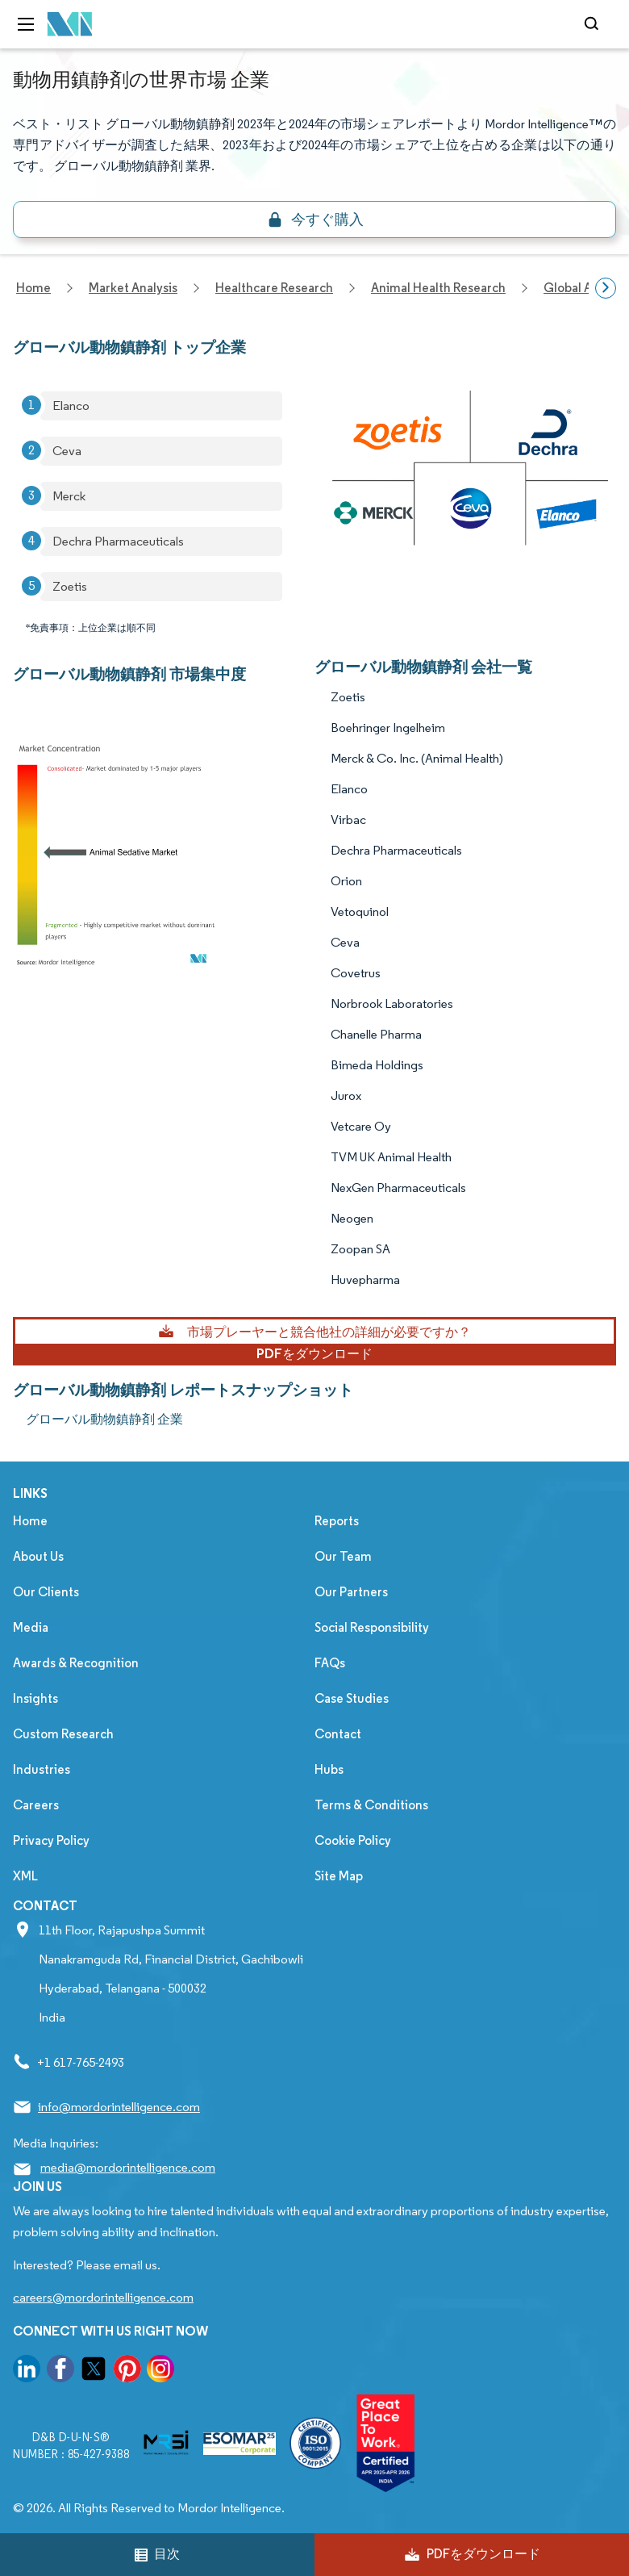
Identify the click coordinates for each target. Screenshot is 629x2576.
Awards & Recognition (76, 1663)
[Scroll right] (605, 288)
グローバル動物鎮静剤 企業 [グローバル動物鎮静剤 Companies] (104, 1419)
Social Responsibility (371, 1627)
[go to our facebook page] (60, 2371)
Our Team (343, 1556)
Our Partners (351, 1592)
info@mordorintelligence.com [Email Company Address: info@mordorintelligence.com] (119, 2106)
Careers (36, 1805)
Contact (337, 1734)
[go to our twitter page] (93, 2371)
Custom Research (63, 1734)
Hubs (329, 1769)
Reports (336, 1520)
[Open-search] (594, 24)
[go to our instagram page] (160, 2371)
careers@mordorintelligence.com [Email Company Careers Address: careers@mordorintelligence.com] (103, 2297)
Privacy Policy (51, 1840)
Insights (35, 1698)
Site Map (338, 1876)
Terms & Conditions (371, 1805)
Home (30, 1520)
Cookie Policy (352, 1840)
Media (30, 1627)
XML (25, 1876)
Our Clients (46, 1592)
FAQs (329, 1663)
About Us (38, 1556)
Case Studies (351, 1698)
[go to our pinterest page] (127, 2371)
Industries (41, 1769)
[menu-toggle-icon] (26, 24)
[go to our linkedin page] (26, 2371)
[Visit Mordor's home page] (70, 24)
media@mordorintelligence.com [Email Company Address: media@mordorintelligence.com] (127, 2167)
